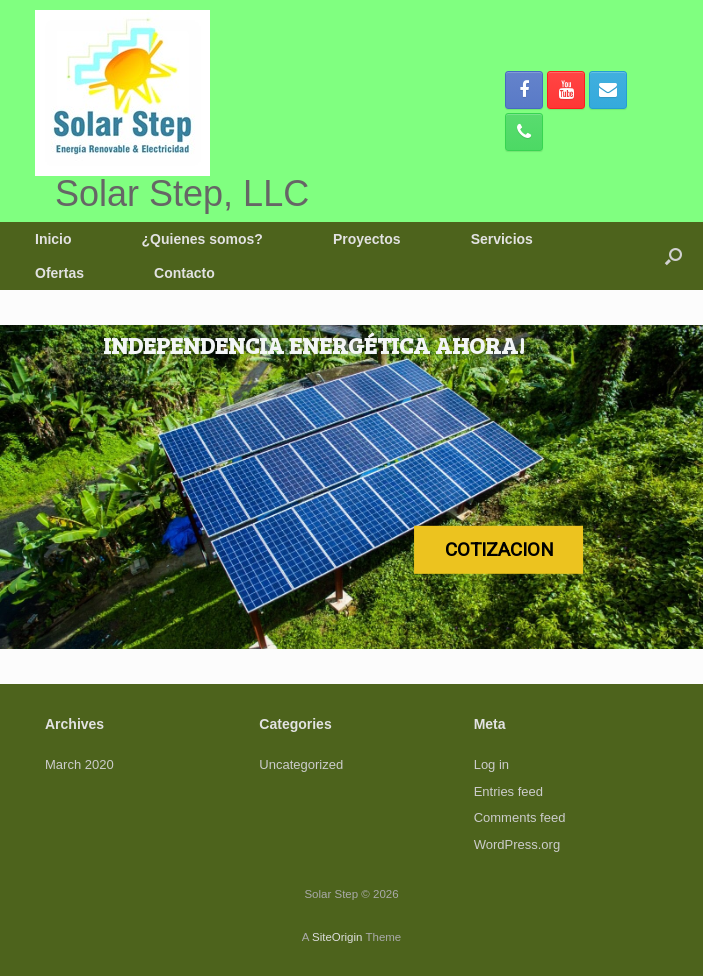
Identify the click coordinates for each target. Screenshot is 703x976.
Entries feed (508, 791)
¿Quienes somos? (202, 239)
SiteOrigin (337, 937)
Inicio (53, 239)
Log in (491, 764)
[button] (673, 256)
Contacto (184, 273)
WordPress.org (517, 844)
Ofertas (59, 273)
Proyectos (367, 239)
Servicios (502, 239)
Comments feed (520, 817)
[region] (351, 487)
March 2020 (79, 764)
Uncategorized (301, 764)
